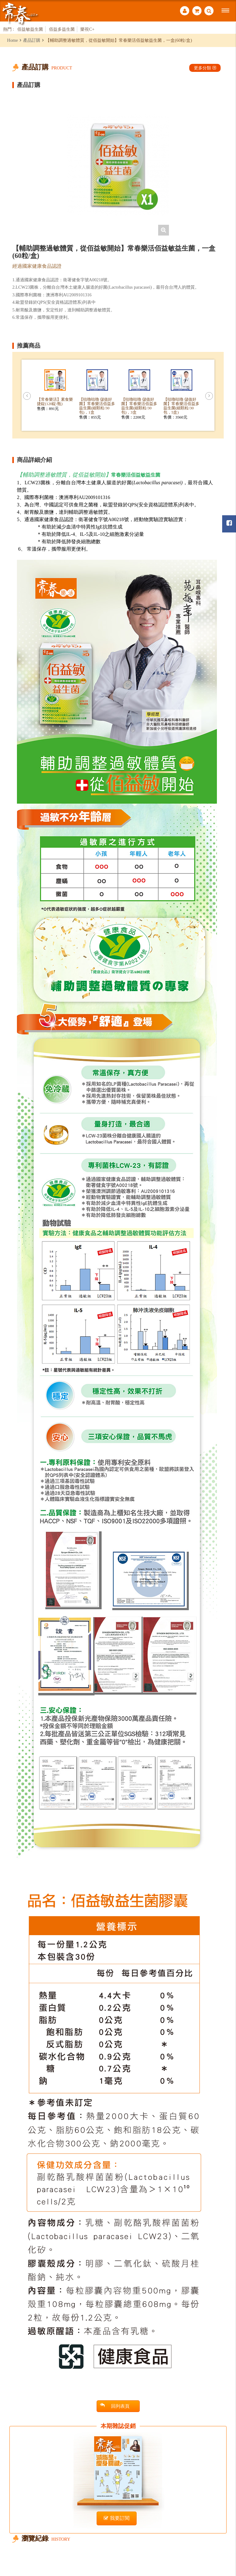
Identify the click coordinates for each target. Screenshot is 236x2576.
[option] (118, 165)
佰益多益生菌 (62, 29)
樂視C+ (87, 29)
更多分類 (205, 67)
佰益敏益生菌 (30, 29)
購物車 (197, 10)
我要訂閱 (117, 2518)
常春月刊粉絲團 (229, 523)
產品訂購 (31, 40)
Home (12, 40)
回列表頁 (115, 2406)
